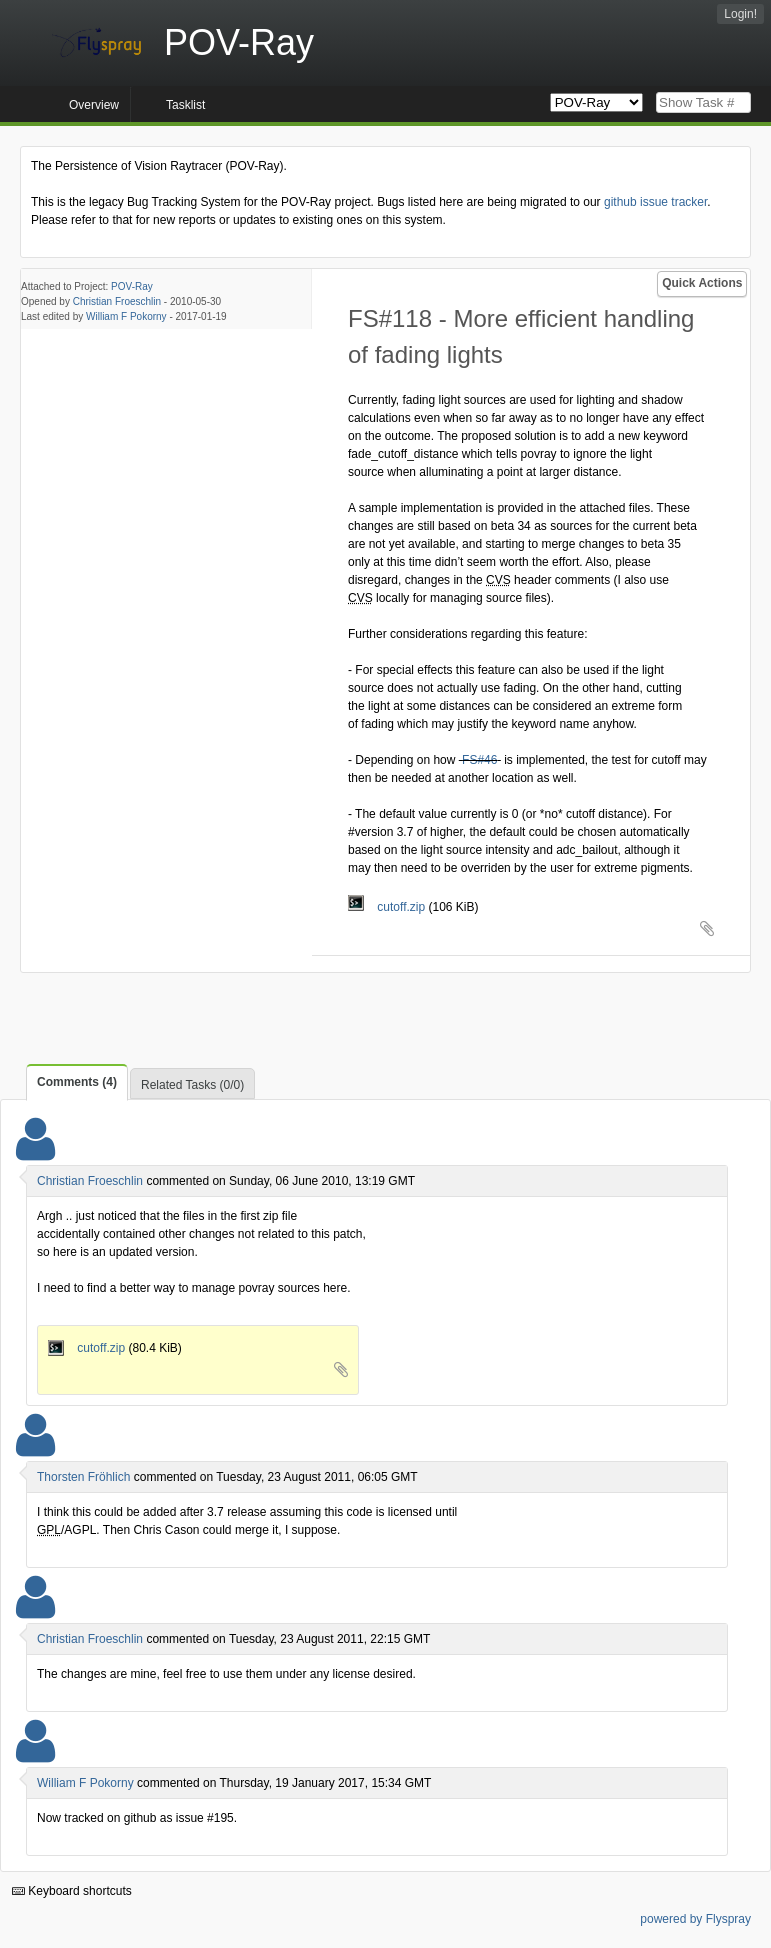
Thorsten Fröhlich (83, 1477)
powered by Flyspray (695, 1919)
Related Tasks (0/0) (192, 1085)
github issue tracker (655, 202)
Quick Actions (702, 283)
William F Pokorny (126, 316)
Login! (740, 14)
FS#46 (479, 760)
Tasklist (185, 105)
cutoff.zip (388, 907)
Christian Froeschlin (117, 301)
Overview (94, 105)
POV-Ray (132, 286)
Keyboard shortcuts (72, 1891)
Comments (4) (77, 1082)
